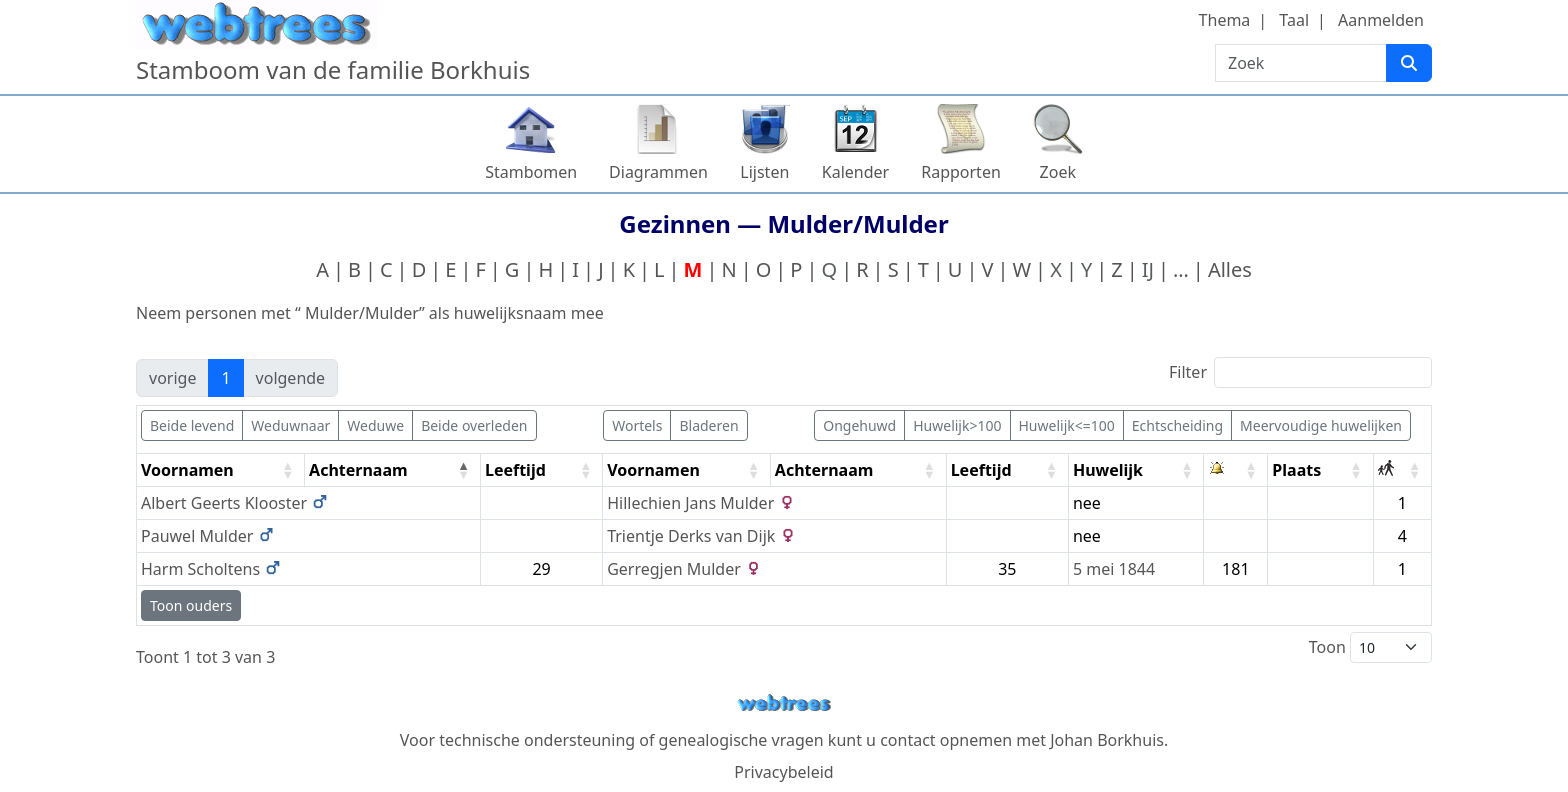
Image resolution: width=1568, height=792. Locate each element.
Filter (1300, 372)
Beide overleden (474, 425)
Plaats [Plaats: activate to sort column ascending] (1296, 470)
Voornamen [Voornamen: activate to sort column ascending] (187, 470)
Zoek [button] (1058, 172)
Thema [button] (1225, 20)
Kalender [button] (855, 172)
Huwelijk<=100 (1067, 425)
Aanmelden (1381, 20)
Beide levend (192, 425)
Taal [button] (1294, 20)
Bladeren (708, 425)
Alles (1230, 269)
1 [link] (225, 378)
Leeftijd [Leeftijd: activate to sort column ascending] (515, 470)
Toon (1370, 647)
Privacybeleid (783, 772)
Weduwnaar (290, 425)
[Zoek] (1409, 63)
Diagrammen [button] (658, 172)
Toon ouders (191, 605)
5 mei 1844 (1114, 569)
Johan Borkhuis (1107, 740)
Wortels (637, 425)
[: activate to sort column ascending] (1236, 470)
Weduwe (375, 425)
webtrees (784, 703)
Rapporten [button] (961, 172)
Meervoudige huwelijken (1321, 425)
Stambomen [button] (531, 172)
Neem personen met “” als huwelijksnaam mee (370, 313)
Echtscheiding (1177, 425)
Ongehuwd (859, 425)
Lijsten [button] (764, 172)
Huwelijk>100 (957, 425)
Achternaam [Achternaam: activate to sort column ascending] (824, 470)
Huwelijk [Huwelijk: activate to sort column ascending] (1108, 470)
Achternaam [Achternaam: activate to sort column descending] (358, 470)
